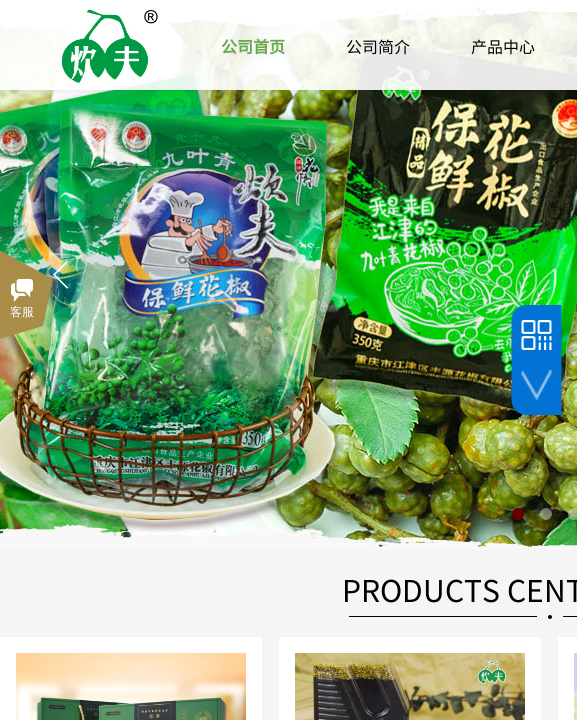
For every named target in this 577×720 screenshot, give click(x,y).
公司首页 (253, 46)
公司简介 (378, 46)
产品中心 (503, 46)
